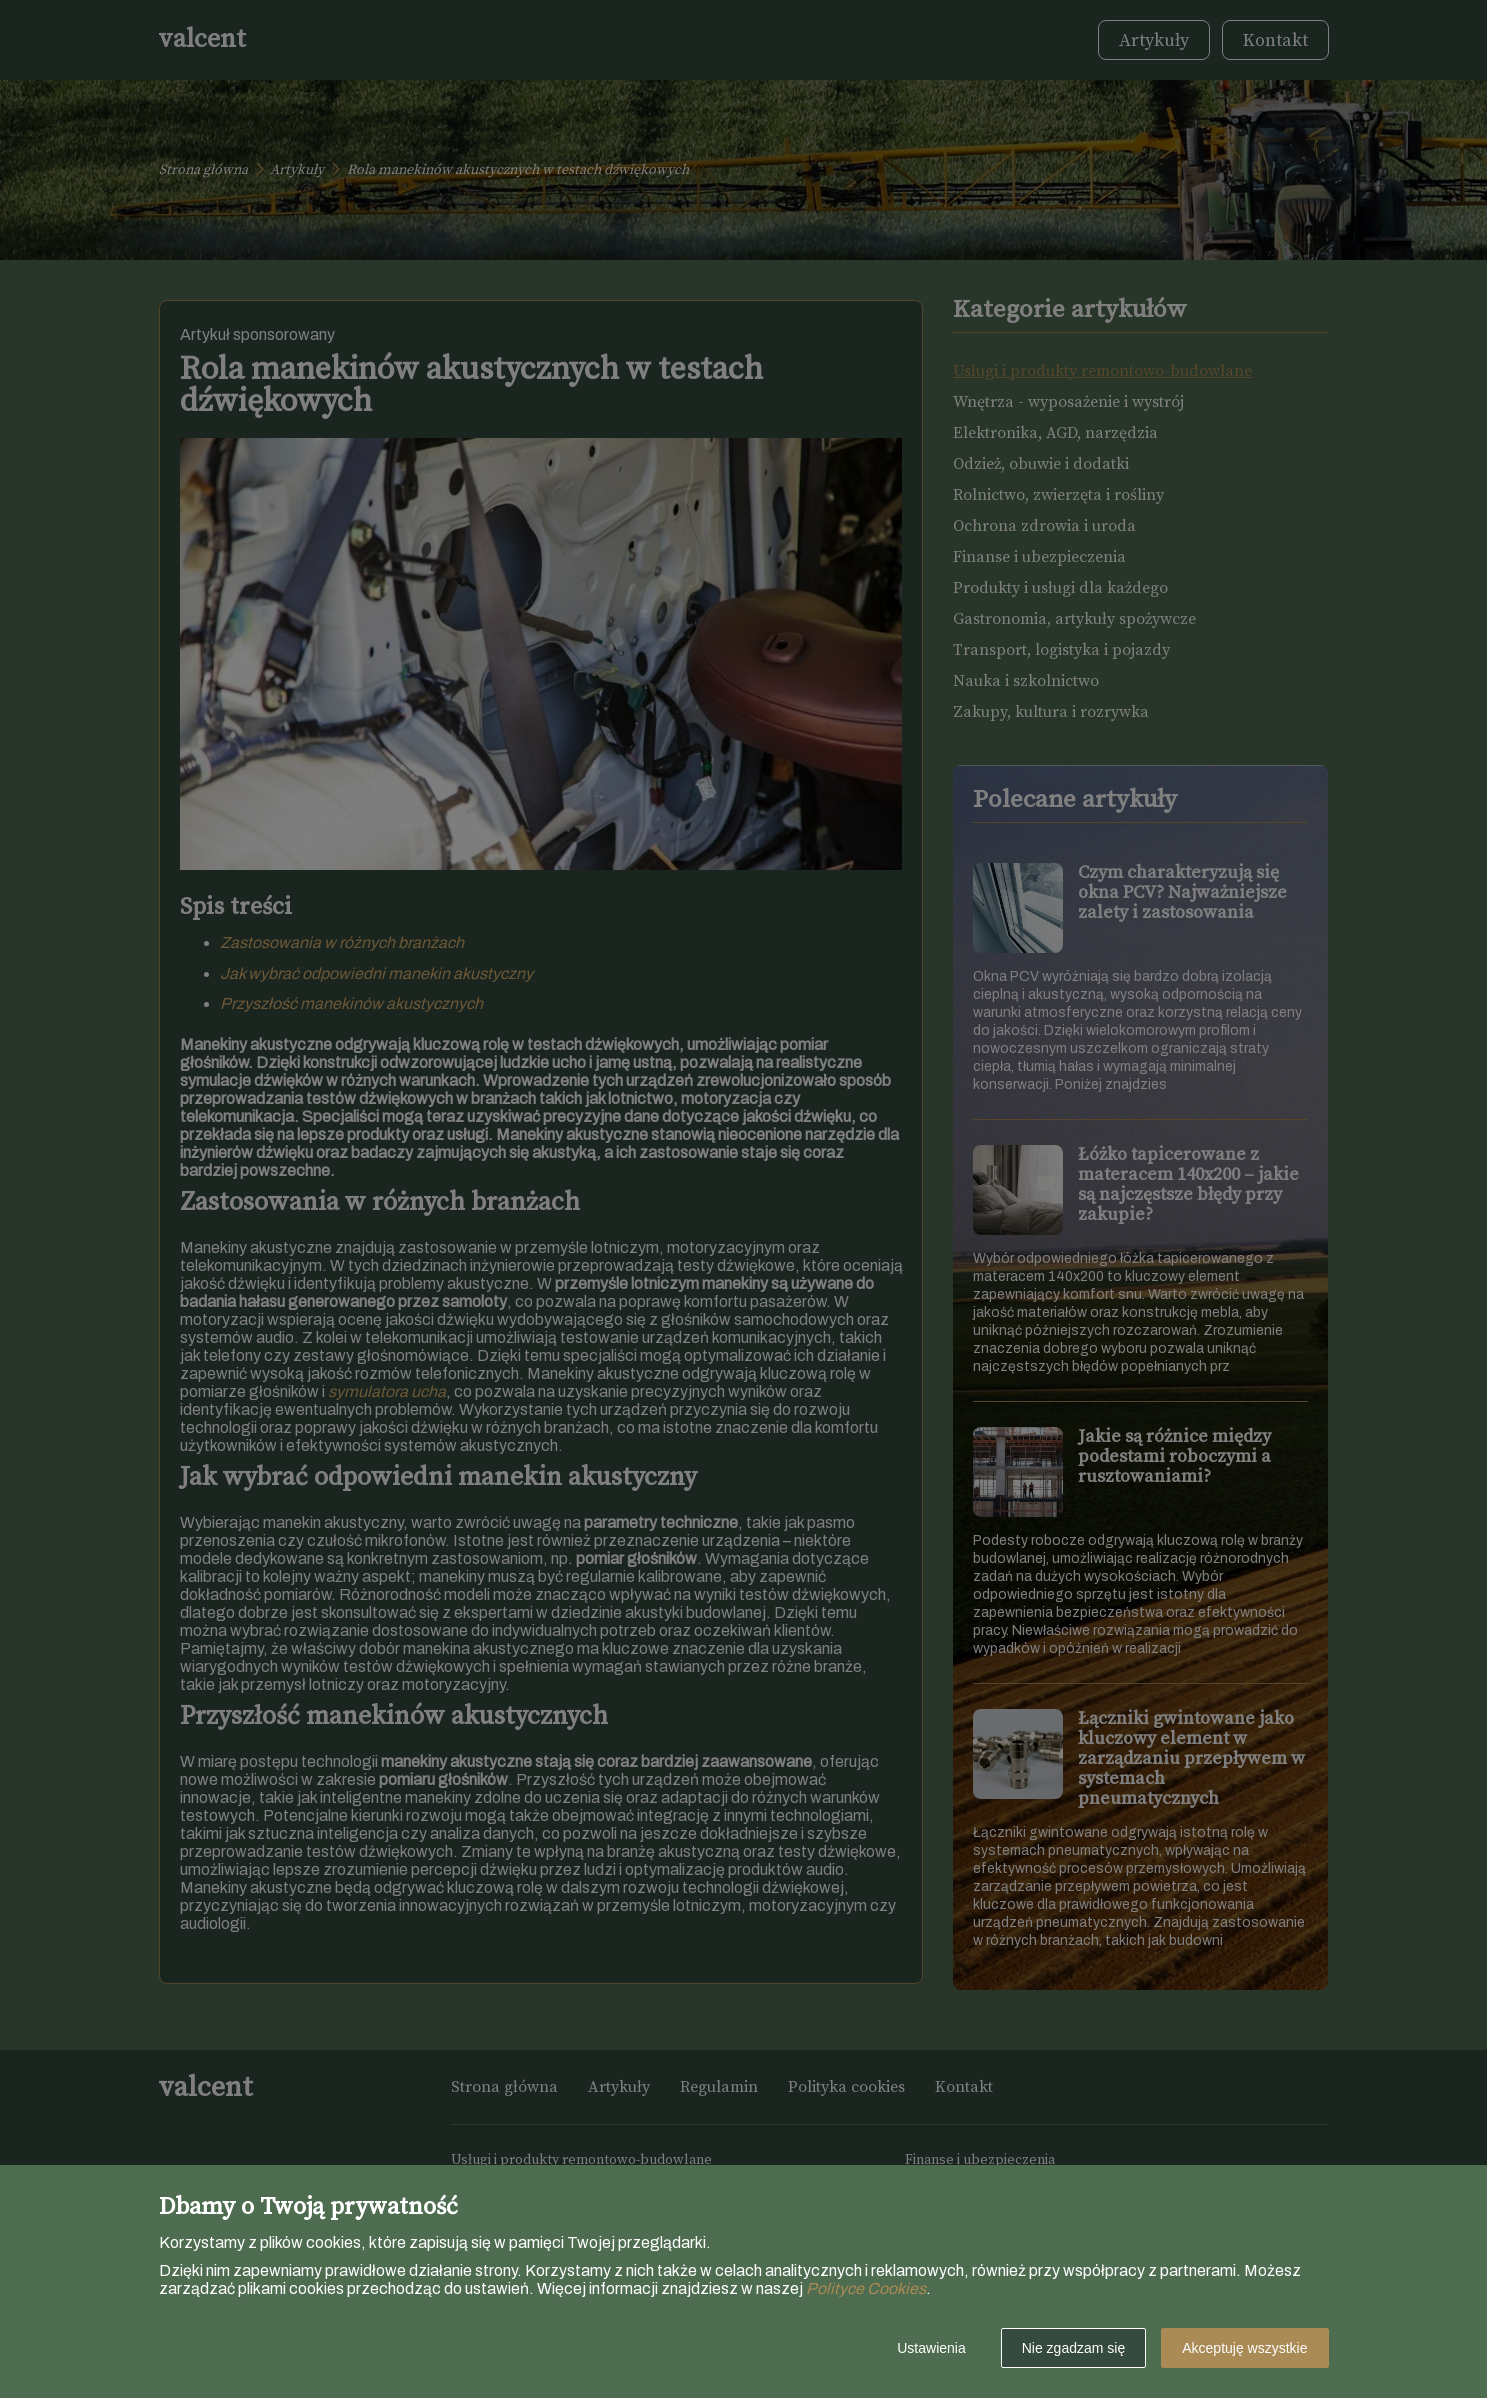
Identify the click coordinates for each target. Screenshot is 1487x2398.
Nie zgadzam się (1074, 2348)
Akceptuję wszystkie (1244, 2348)
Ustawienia (931, 2348)
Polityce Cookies (866, 2288)
